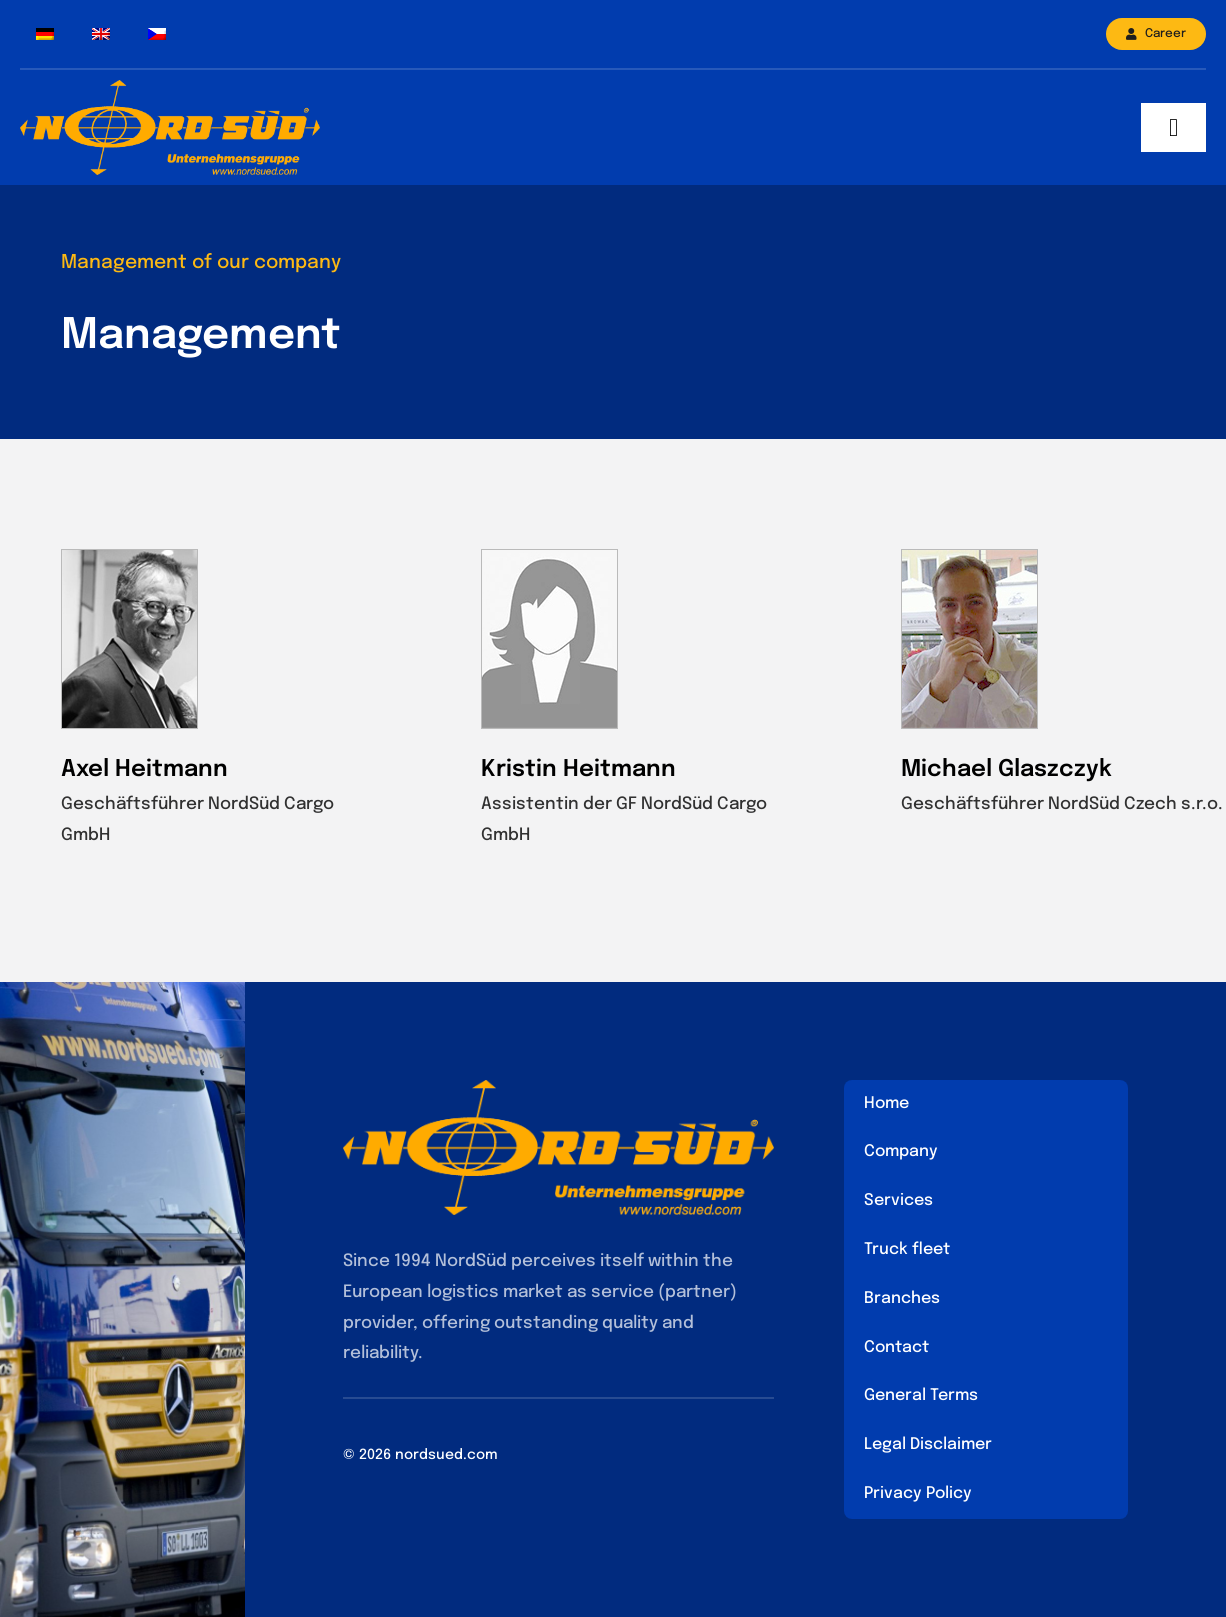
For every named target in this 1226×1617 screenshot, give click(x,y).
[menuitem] (45, 34)
